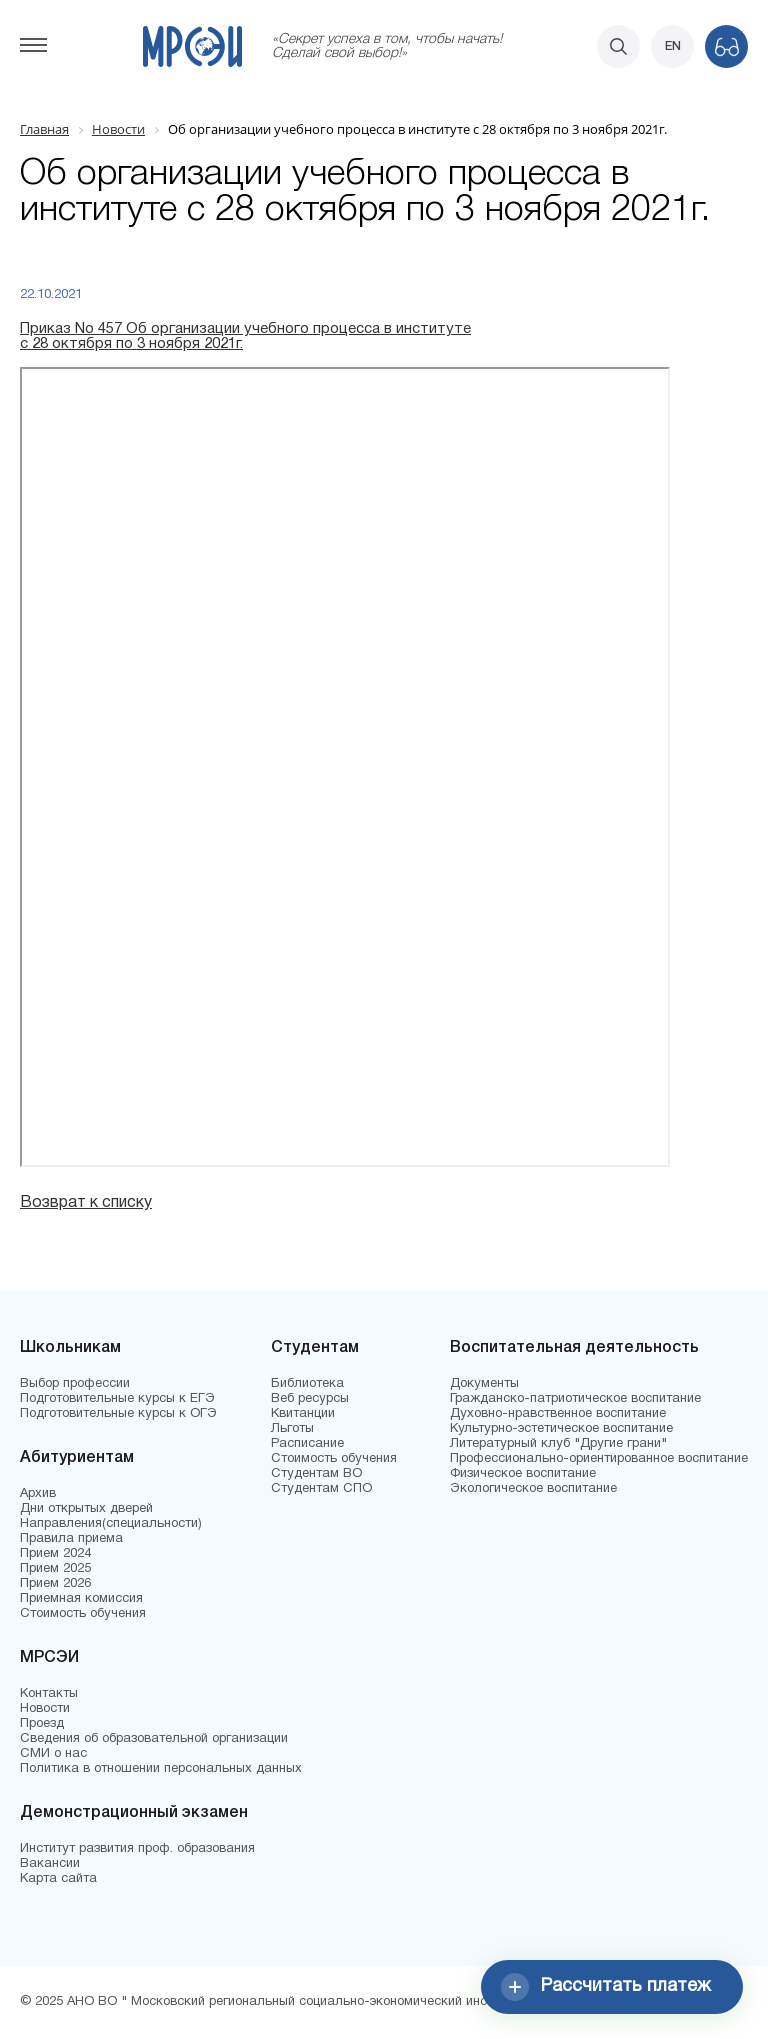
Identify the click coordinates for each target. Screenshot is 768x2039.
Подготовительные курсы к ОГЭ (118, 1414)
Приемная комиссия (81, 1599)
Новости (45, 1709)
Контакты (49, 1694)
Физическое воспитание (523, 1474)
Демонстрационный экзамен (134, 1813)
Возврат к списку (86, 1203)
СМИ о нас (53, 1754)
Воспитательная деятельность (574, 1348)
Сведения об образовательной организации (154, 1739)
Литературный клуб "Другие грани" (558, 1444)
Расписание (307, 1444)
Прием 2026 (55, 1584)
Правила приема (71, 1539)
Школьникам (70, 1348)
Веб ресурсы (310, 1399)
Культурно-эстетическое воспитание (561, 1429)
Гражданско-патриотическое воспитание (575, 1399)
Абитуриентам (77, 1458)
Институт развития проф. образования (137, 1849)
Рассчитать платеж (606, 1987)
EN (673, 46)
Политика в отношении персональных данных (161, 1769)
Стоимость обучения (83, 1614)
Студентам (315, 1348)
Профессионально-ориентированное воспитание (599, 1459)
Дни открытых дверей (86, 1509)
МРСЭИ (49, 1658)
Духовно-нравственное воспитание (558, 1414)
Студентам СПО (321, 1489)
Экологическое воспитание (533, 1489)
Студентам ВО (316, 1474)
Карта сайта (58, 1879)
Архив (38, 1494)
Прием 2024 (55, 1554)
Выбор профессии (75, 1384)
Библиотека (307, 1384)
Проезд (42, 1724)
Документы (484, 1384)
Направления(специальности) (111, 1524)
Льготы (292, 1429)
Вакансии (50, 1864)
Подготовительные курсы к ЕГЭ (117, 1399)
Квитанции (303, 1414)
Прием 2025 (55, 1569)
